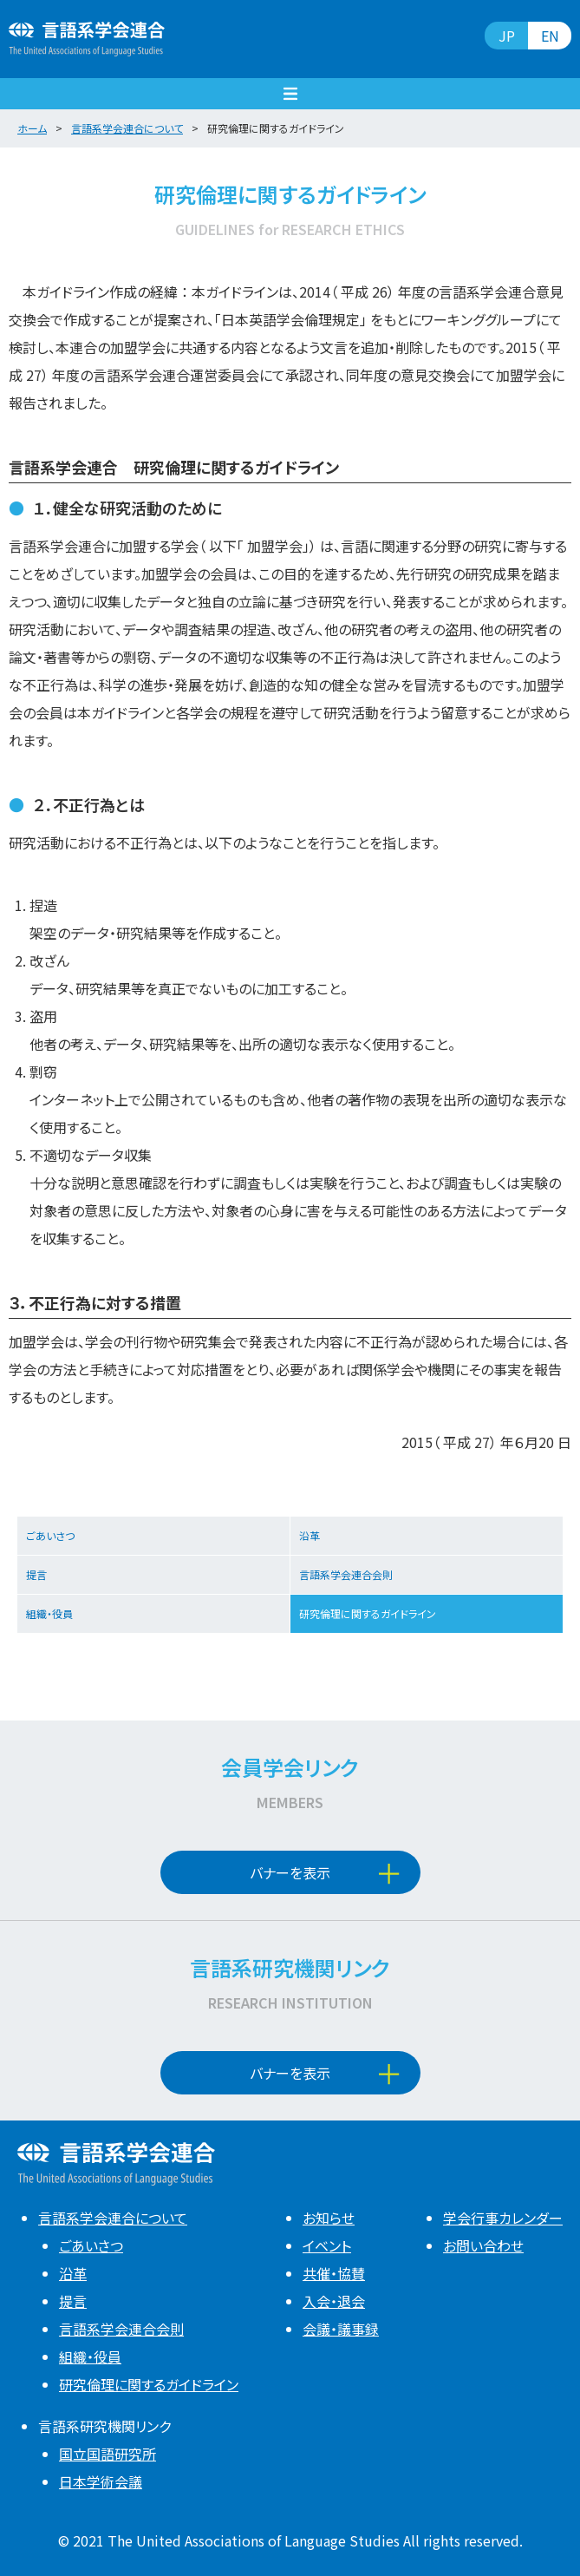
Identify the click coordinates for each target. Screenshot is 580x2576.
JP (507, 35)
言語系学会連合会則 (346, 1574)
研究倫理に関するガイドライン (367, 1613)
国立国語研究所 (107, 2453)
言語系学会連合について (112, 2217)
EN (550, 35)
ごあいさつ (50, 1535)
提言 (36, 1574)
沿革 (309, 1535)
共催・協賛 (334, 2273)
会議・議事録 (341, 2328)
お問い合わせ (483, 2245)
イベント (327, 2245)
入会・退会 (334, 2301)
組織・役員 (49, 1613)
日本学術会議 (100, 2481)
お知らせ (329, 2217)
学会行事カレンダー (503, 2217)
